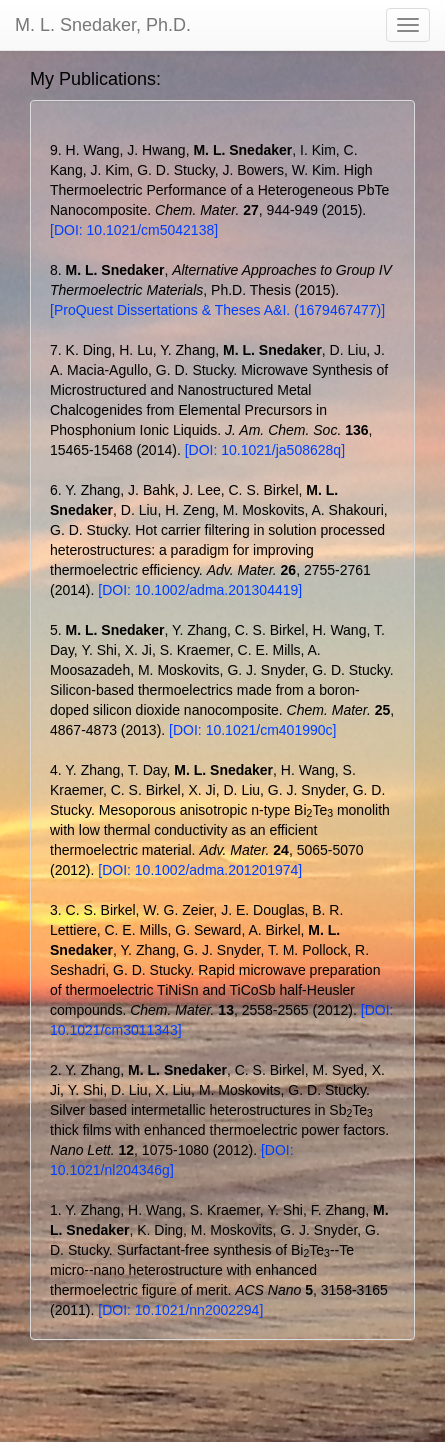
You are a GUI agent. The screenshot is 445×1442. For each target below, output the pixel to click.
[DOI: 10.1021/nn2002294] (180, 1310)
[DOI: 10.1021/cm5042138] (134, 230)
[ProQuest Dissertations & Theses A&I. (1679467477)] (217, 310)
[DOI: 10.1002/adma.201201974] (200, 870)
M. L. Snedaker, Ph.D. (103, 25)
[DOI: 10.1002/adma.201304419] (200, 590)
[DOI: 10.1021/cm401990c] (252, 730)
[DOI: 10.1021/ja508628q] (265, 450)
